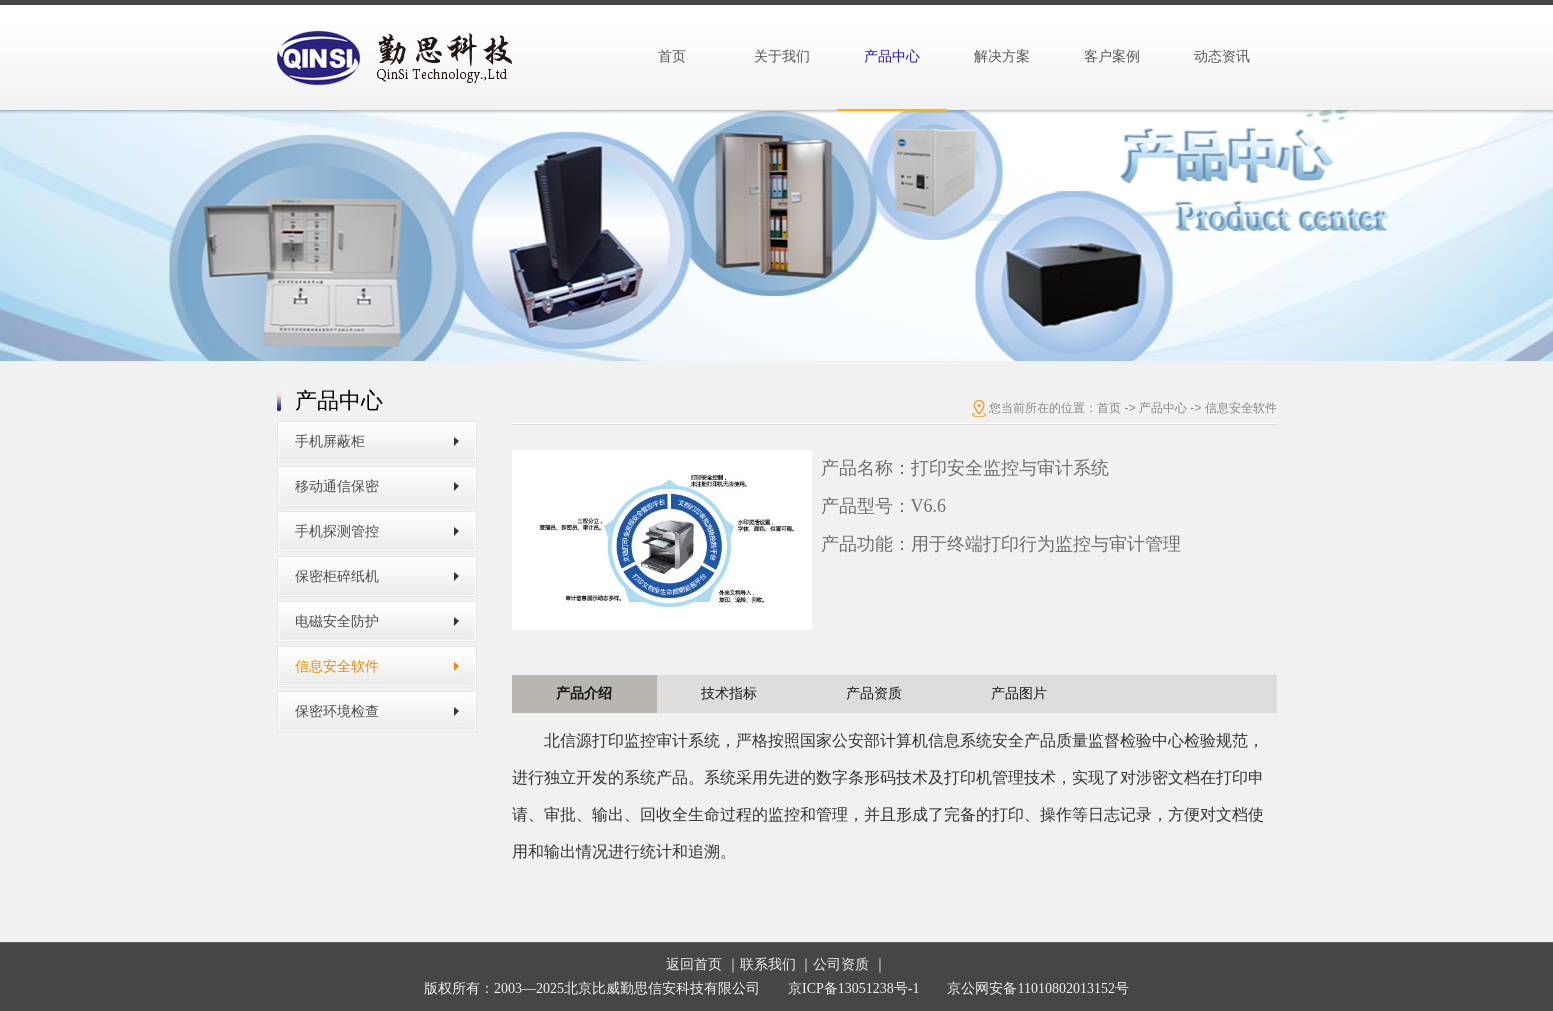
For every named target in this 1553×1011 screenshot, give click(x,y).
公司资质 (841, 964)
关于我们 (782, 56)
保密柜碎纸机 (337, 576)
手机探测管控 (337, 531)
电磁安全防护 (337, 621)
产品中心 (892, 56)
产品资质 (874, 693)
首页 (672, 56)
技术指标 (729, 693)
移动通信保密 (337, 486)
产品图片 (1019, 693)
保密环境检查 (337, 711)
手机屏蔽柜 (330, 441)
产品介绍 (584, 693)
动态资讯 (1222, 56)
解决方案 (1002, 56)
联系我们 (768, 964)
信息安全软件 (337, 666)
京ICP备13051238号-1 (853, 988)
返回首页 (694, 964)
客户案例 (1112, 56)
